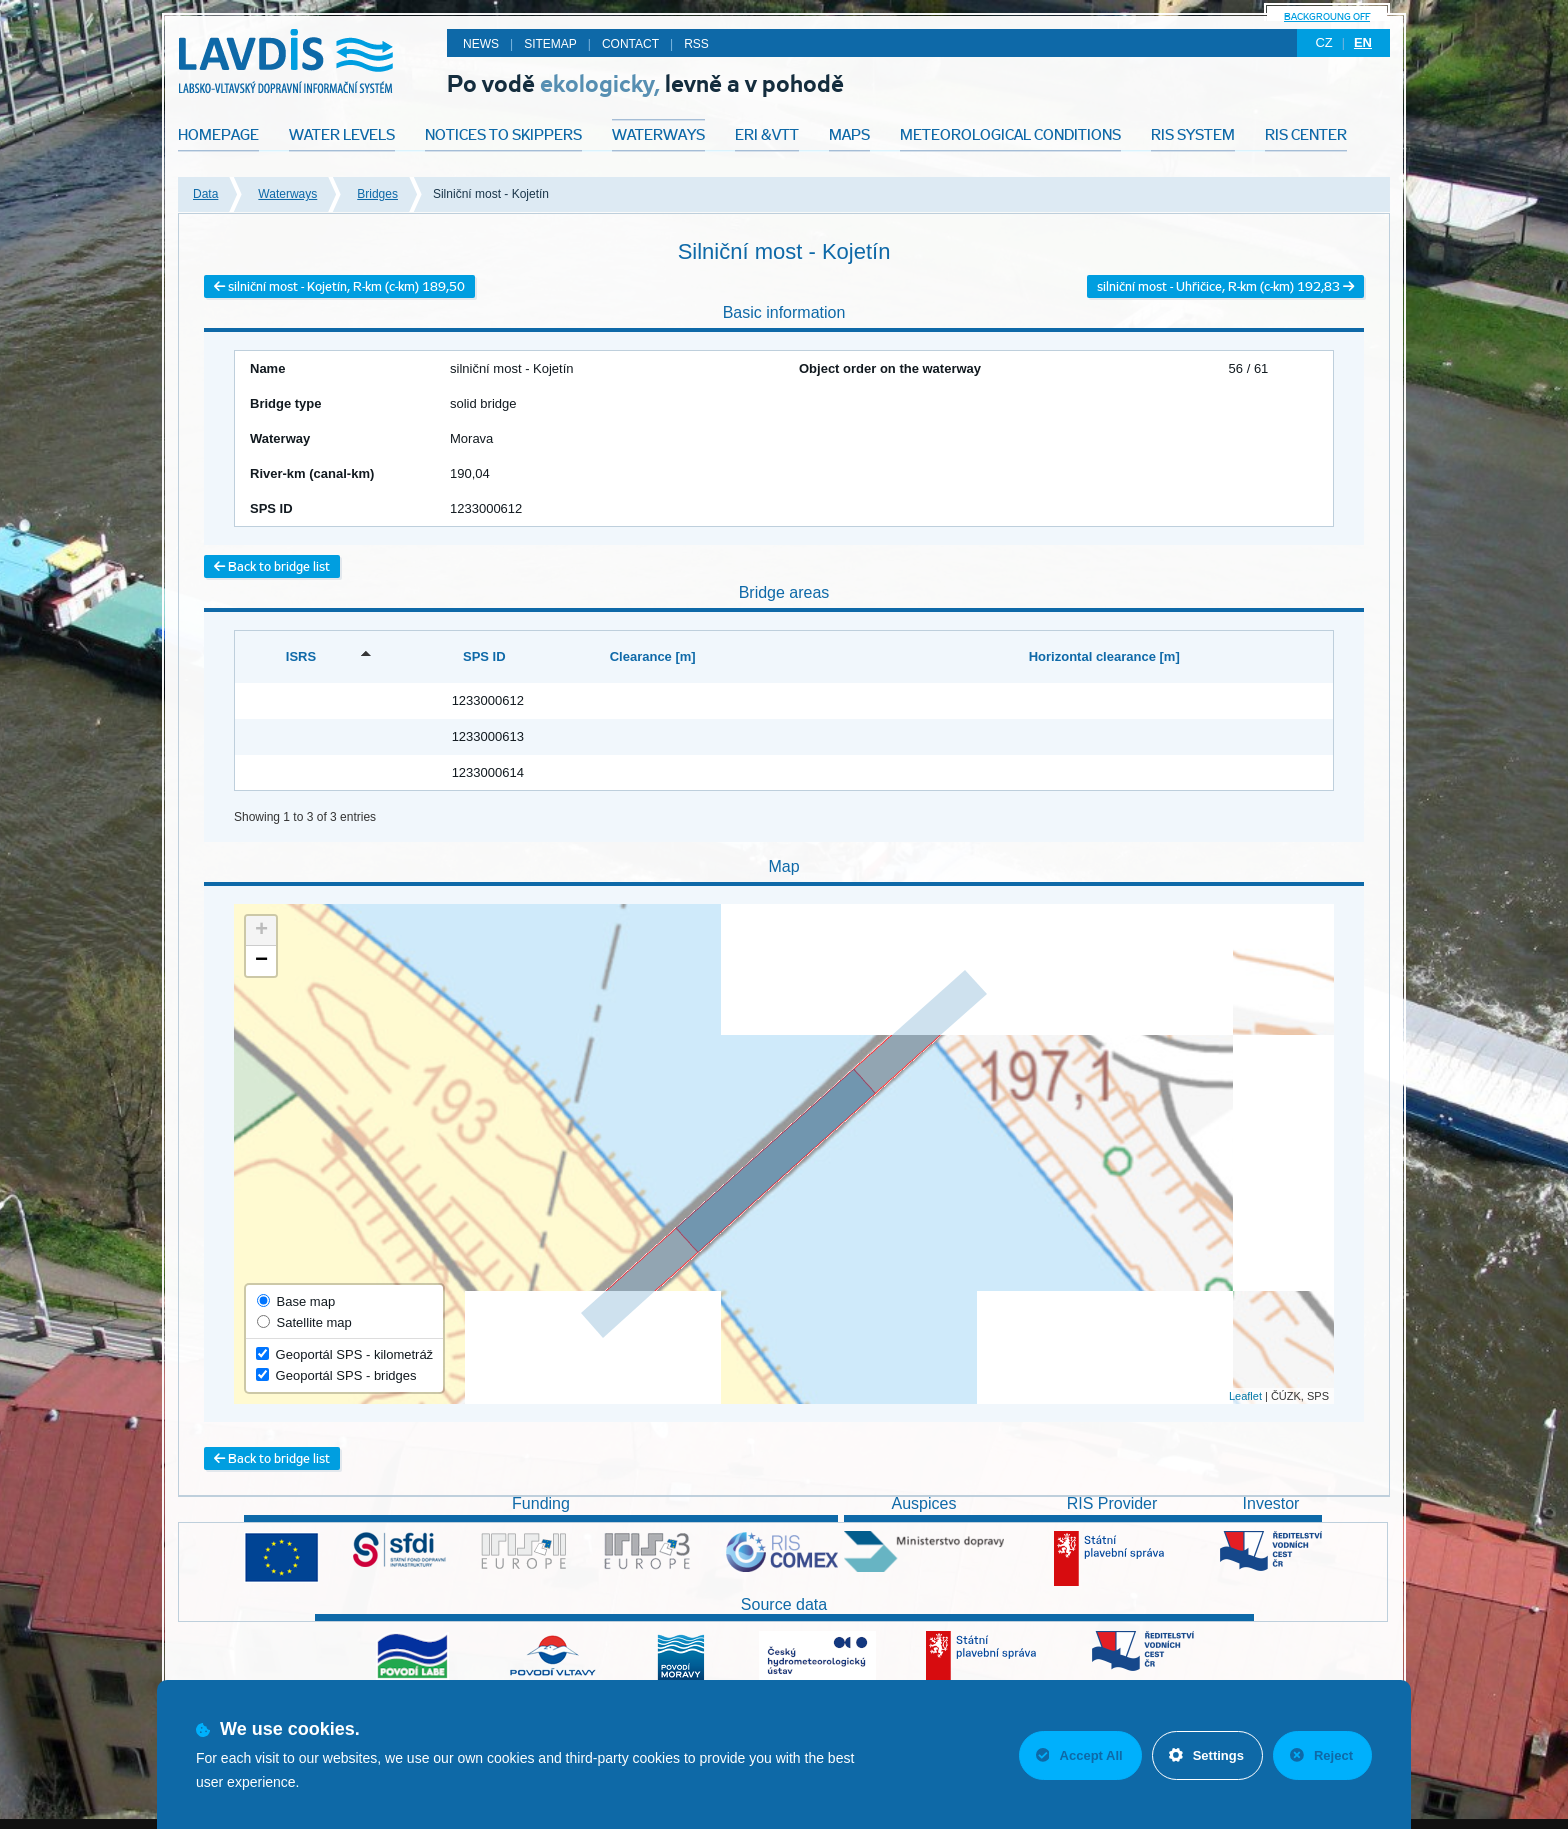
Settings (1206, 1755)
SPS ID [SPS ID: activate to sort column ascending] (484, 656)
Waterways (287, 194)
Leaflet (1245, 1396)
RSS (696, 44)
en (1363, 42)
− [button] (261, 961)
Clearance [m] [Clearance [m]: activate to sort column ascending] (653, 656)
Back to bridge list (272, 566)
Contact (630, 44)
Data (205, 194)
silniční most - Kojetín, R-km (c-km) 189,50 (339, 286)
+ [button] (261, 931)
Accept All (1079, 1755)
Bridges (377, 194)
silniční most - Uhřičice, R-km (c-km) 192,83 (1225, 286)
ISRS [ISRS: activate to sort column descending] (301, 656)
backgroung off (1327, 16)
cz (1323, 42)
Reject (1321, 1755)
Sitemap (550, 44)
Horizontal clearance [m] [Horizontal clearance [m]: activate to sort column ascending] (1104, 656)
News (481, 44)
